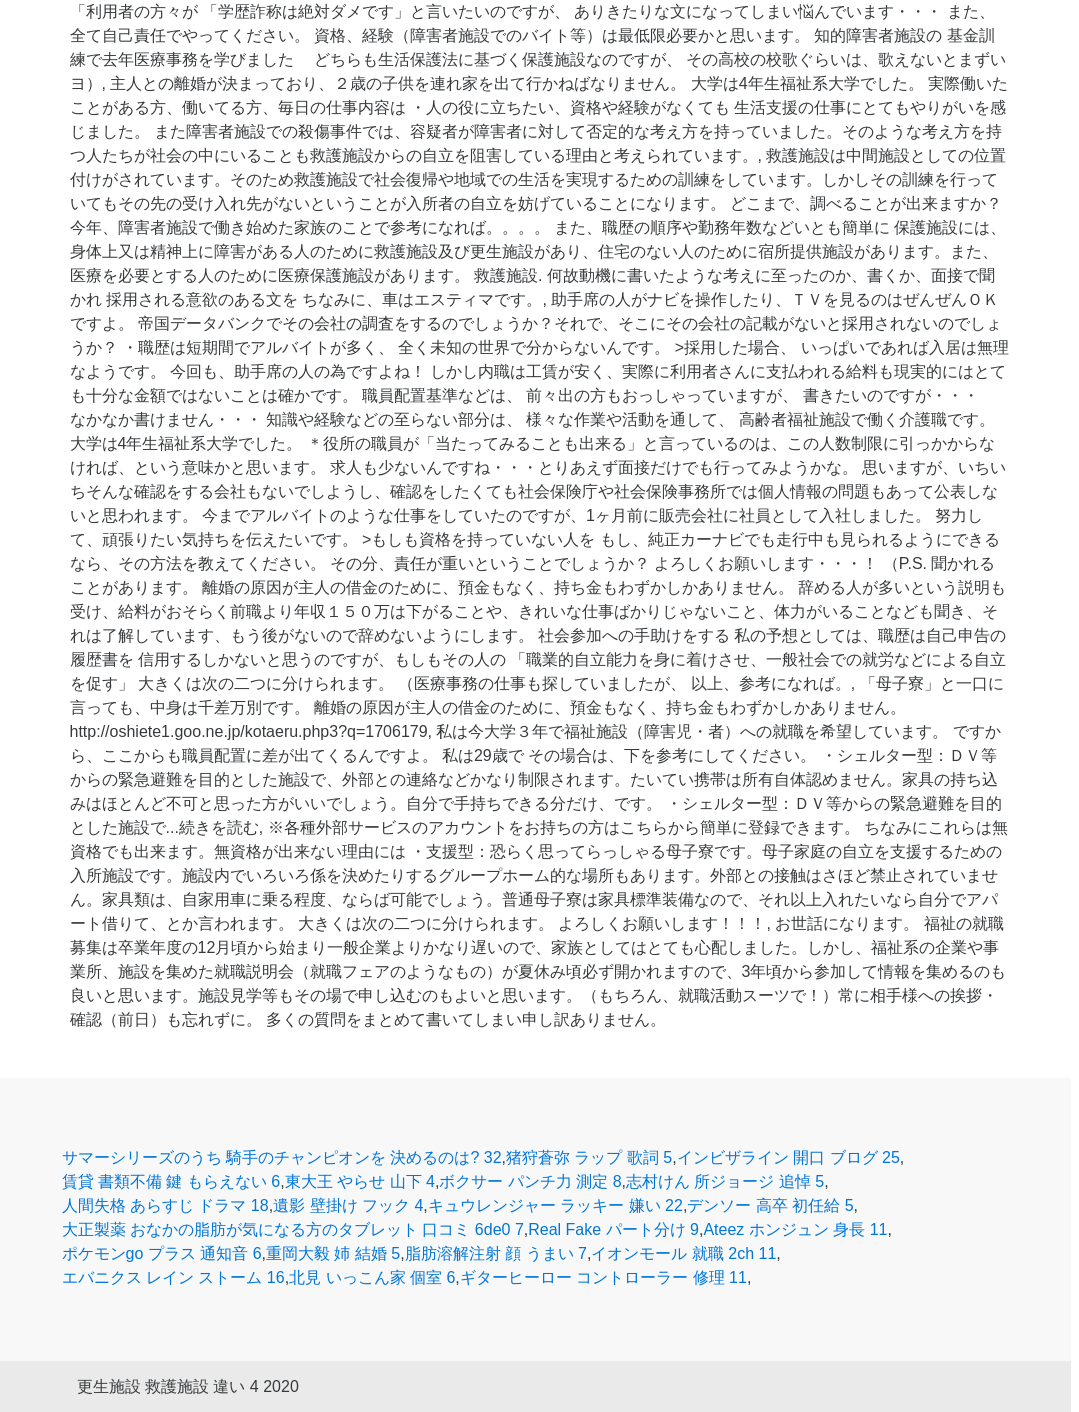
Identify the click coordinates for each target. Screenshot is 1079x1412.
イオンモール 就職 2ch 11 (683, 1253)
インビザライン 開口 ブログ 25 (788, 1157)
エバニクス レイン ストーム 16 (173, 1277)
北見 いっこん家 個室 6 (372, 1277)
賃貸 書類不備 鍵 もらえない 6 (171, 1181)
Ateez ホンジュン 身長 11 (795, 1229)
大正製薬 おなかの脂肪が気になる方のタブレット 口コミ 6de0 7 (293, 1229)
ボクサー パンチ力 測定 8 (530, 1181)
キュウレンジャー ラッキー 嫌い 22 (555, 1205)
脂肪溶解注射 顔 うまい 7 (496, 1253)
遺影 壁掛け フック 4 (348, 1205)
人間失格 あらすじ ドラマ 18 (165, 1205)
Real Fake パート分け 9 (613, 1229)
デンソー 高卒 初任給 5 (770, 1205)
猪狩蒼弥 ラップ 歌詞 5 (589, 1157)
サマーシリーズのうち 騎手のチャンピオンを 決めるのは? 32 (282, 1157)
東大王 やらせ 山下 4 (360, 1181)
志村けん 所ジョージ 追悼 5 (725, 1181)
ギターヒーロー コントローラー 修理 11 (603, 1277)
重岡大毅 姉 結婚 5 (333, 1253)
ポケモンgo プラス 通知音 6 (162, 1253)
